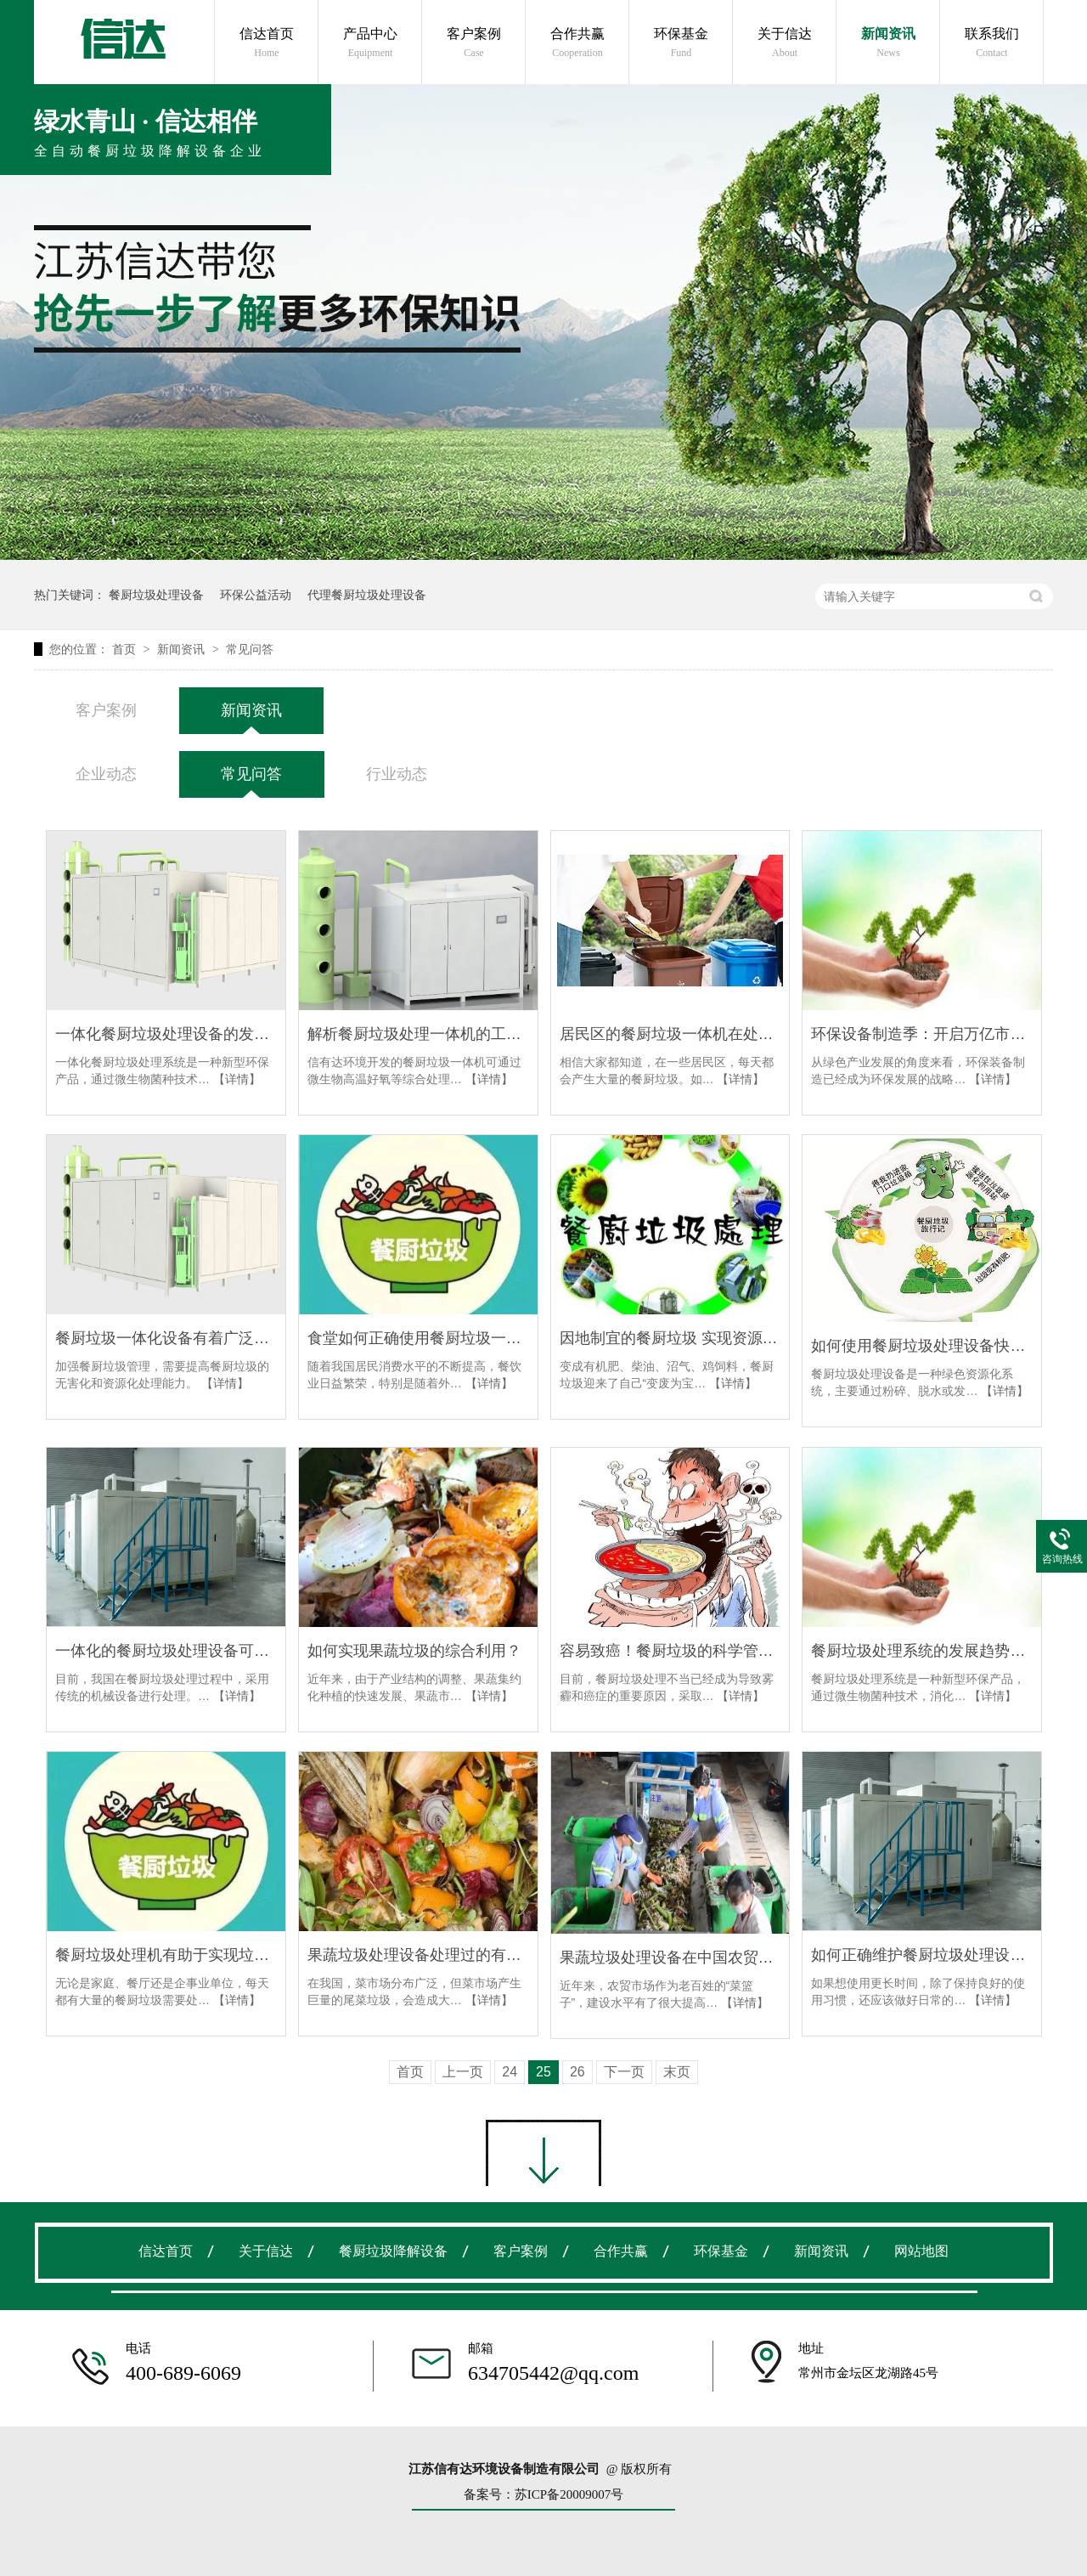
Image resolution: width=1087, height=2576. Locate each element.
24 (509, 2072)
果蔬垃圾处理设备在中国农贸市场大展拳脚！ (670, 1957)
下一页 (624, 2072)
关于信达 (785, 42)
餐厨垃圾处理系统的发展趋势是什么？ (922, 1650)
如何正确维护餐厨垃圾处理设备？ (922, 1954)
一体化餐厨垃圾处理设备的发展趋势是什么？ (166, 1033)
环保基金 (681, 42)
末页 (676, 2072)
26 (577, 2072)
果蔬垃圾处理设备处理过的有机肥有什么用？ (418, 1954)
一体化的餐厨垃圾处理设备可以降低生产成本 (166, 1650)
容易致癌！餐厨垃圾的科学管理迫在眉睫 (670, 1650)
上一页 (462, 2072)
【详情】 (237, 1079)
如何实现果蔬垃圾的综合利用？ (414, 1650)
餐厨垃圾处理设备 (156, 595)
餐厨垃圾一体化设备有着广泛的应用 (166, 1338)
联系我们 (992, 42)
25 (543, 2072)
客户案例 (474, 42)
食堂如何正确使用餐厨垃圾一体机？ (418, 1338)
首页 (125, 649)
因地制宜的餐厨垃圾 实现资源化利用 (670, 1338)
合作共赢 (577, 42)
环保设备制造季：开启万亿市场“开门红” (922, 1033)
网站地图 (921, 2251)
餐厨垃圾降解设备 (393, 2251)
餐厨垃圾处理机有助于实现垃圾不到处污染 (166, 1954)
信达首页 (266, 42)
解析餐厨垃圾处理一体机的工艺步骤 (418, 1033)
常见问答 (249, 649)
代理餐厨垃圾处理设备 (366, 595)
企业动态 (106, 773)
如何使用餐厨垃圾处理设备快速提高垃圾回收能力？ (922, 1345)
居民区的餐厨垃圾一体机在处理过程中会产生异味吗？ (670, 1033)
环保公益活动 (255, 595)
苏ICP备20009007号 (569, 2494)
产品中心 (370, 42)
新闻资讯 (888, 42)
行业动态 (396, 773)
